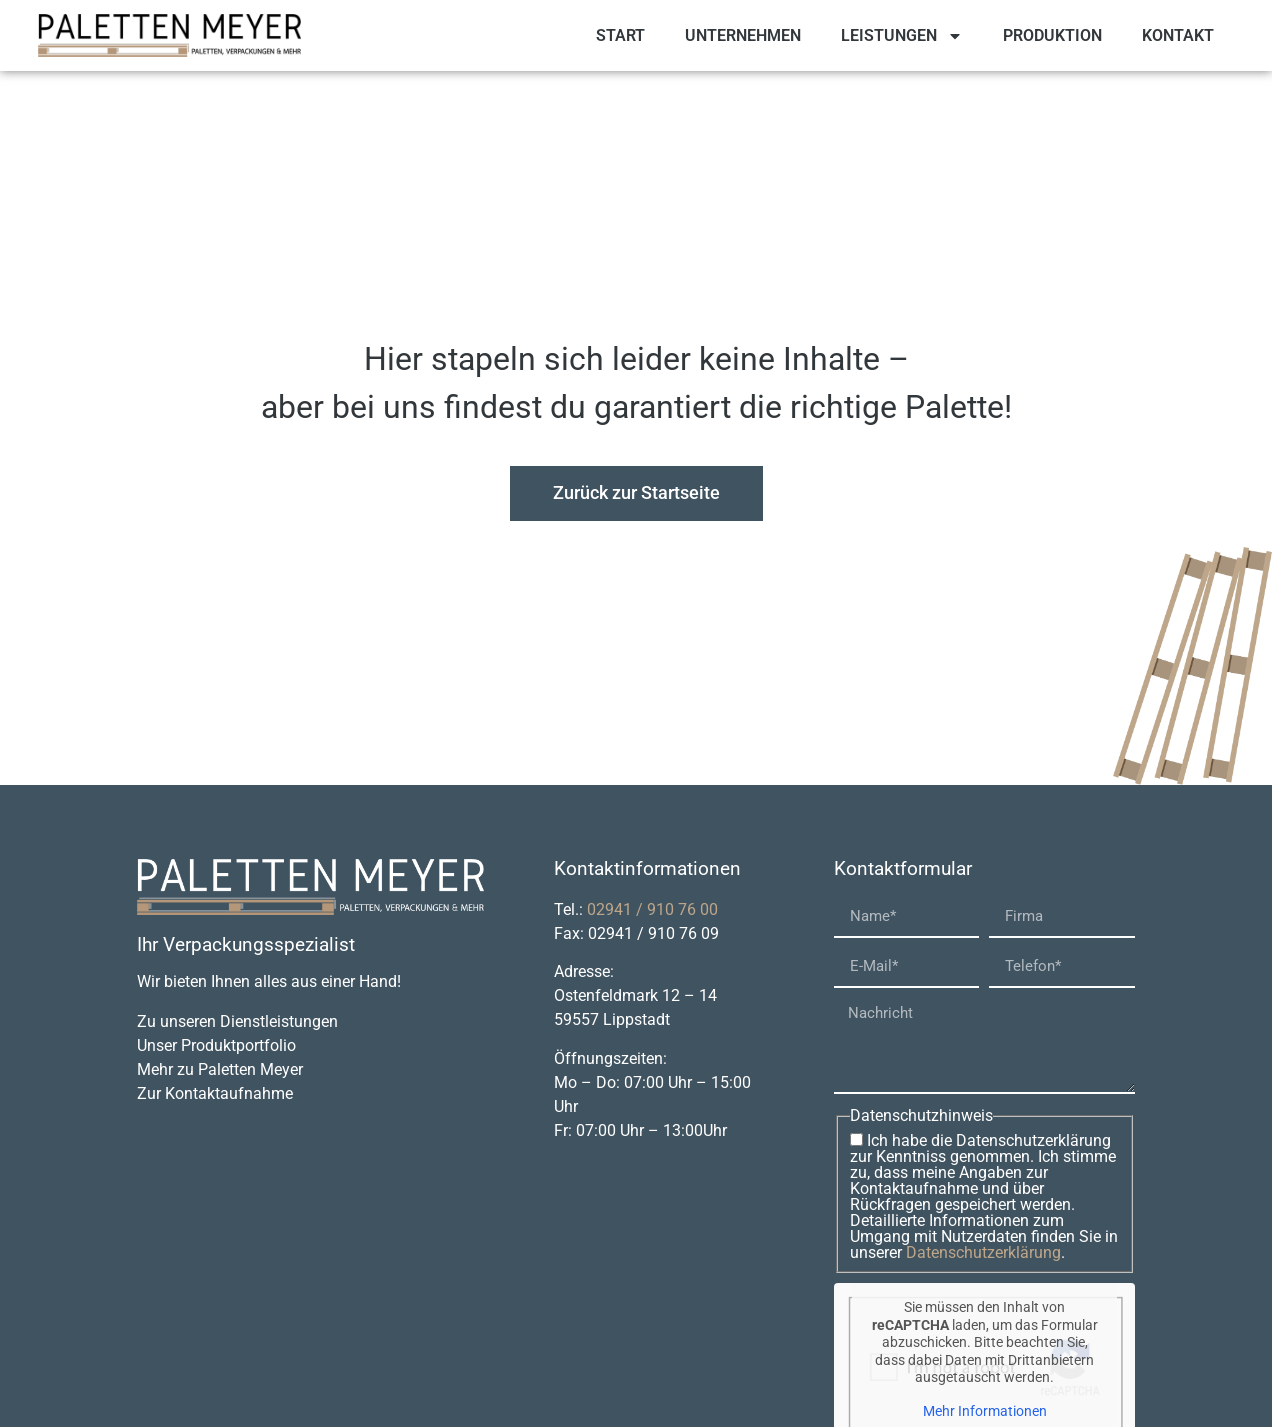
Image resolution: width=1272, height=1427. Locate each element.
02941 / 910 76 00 (652, 909)
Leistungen (902, 36)
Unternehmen (743, 35)
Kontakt (1178, 35)
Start (620, 35)
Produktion (1052, 35)
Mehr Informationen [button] (984, 1411)
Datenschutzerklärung (983, 1252)
